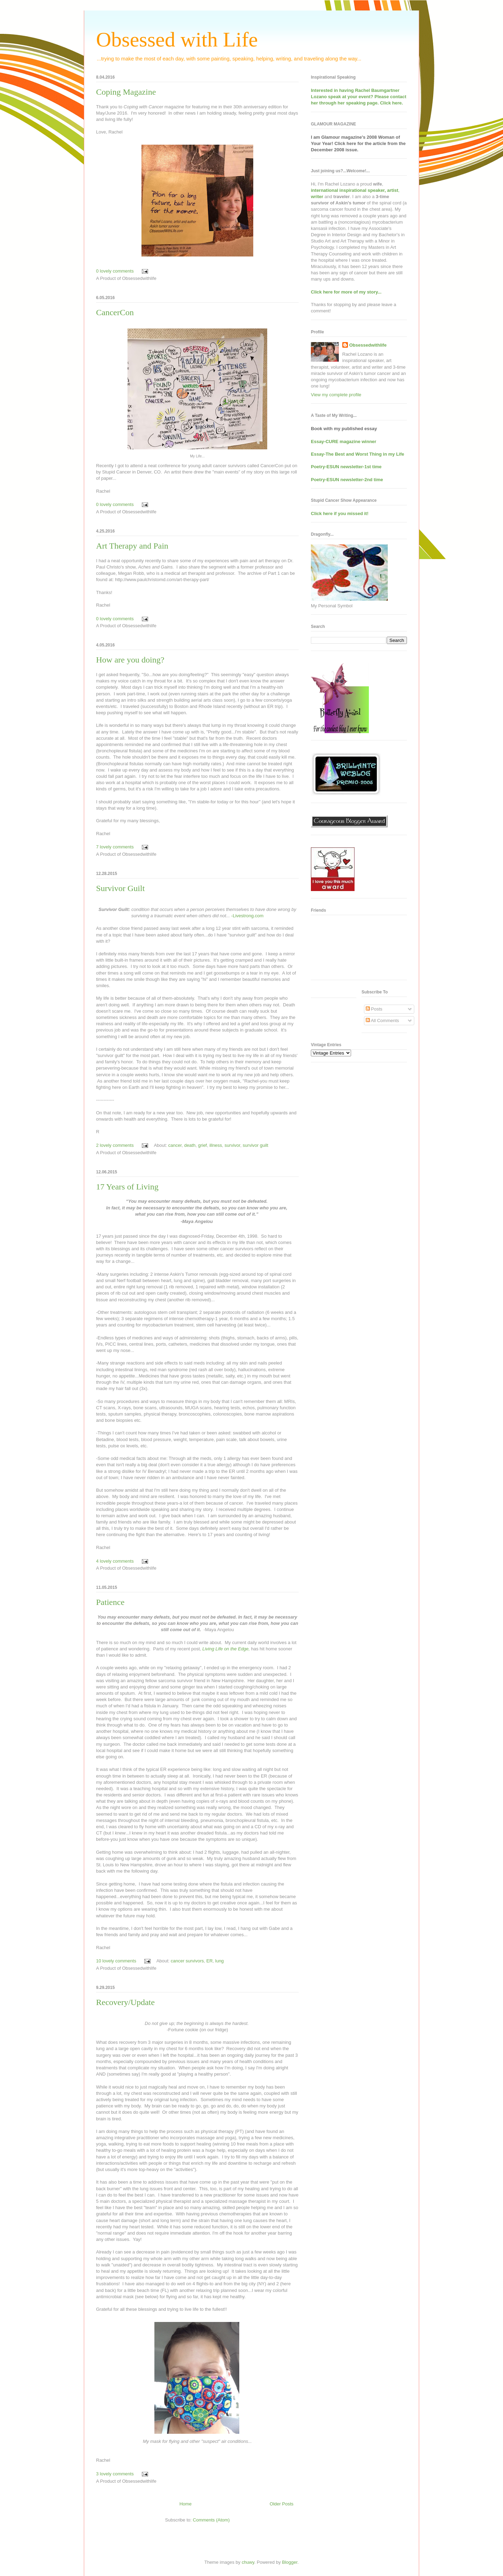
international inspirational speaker (348, 190)
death (190, 1145)
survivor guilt (255, 1145)
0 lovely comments (115, 271)
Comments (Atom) (211, 2520)
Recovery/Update (125, 2002)
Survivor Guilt (120, 888)
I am (316, 137)
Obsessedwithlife (368, 345)
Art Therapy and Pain (132, 545)
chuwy (248, 2562)
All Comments (382, 1020)
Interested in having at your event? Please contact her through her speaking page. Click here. (358, 97)
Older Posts (281, 2503)
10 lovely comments (116, 1960)
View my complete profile (336, 394)
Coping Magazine (126, 91)
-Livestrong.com (247, 915)
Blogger (289, 2562)
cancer (175, 1145)
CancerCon (115, 312)
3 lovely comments (115, 2473)
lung (219, 1960)
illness (215, 1145)
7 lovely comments (115, 846)
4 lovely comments (115, 1561)
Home (186, 2503)
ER (209, 1960)
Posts (374, 1009)
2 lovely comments (115, 1145)
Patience (110, 1602)
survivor (232, 1145)
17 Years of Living (127, 1186)
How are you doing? (130, 659)
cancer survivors (187, 1960)
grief (202, 1145)
